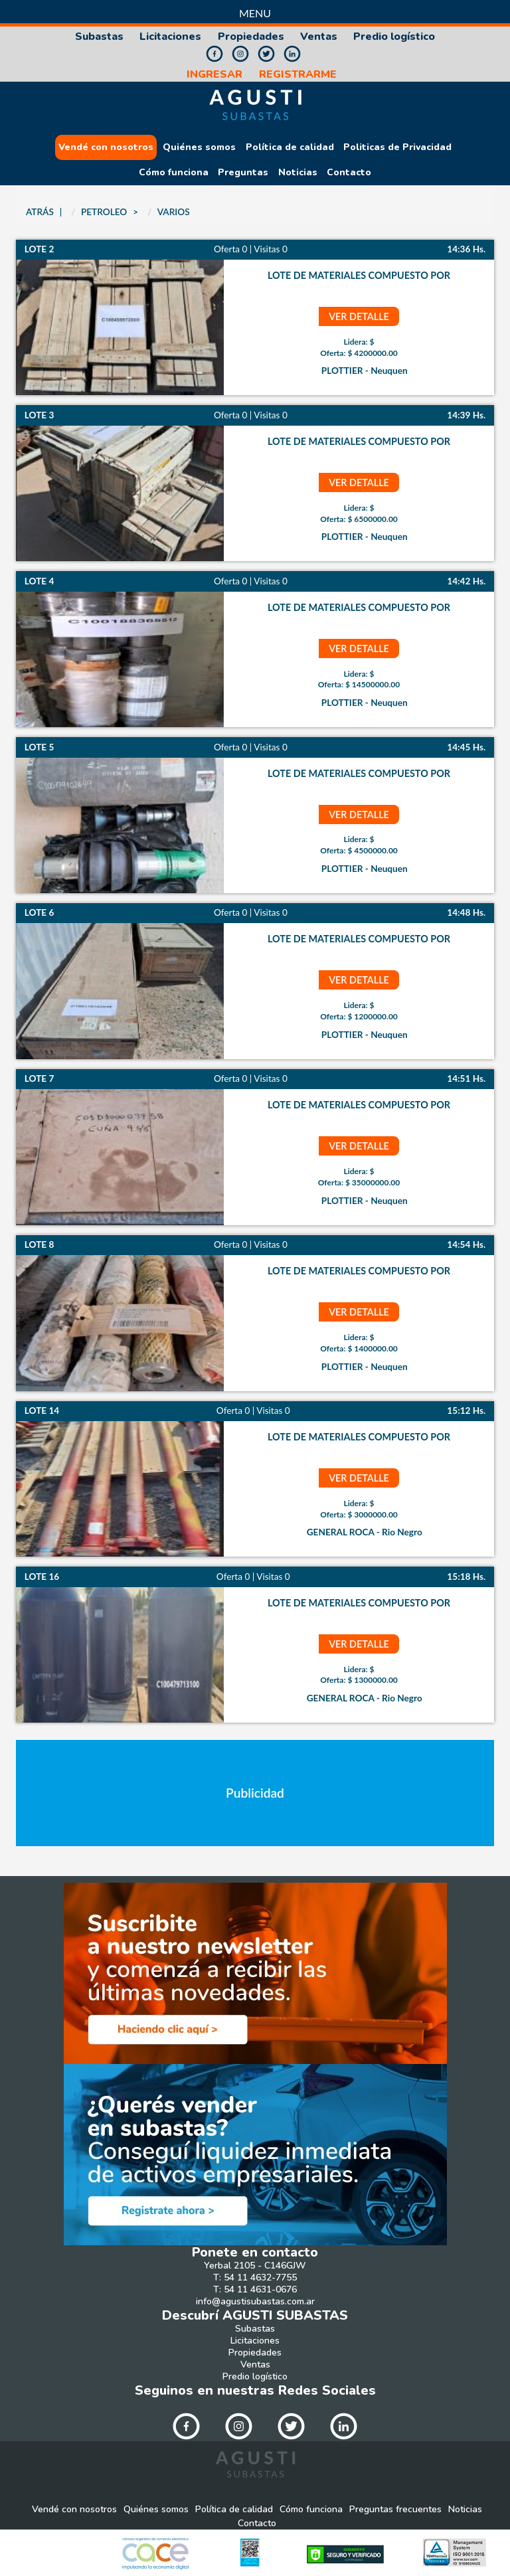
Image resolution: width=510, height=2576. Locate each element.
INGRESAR (214, 75)
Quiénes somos (199, 147)
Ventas (318, 37)
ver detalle (359, 316)
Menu (255, 13)
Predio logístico (394, 37)
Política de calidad (290, 147)
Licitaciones (170, 37)
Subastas (99, 37)
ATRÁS (40, 212)
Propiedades (251, 37)
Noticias (297, 173)
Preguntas (243, 173)
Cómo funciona (174, 173)
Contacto (349, 173)
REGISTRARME (298, 75)
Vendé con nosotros (105, 147)
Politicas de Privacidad (397, 147)
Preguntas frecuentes (395, 2510)
